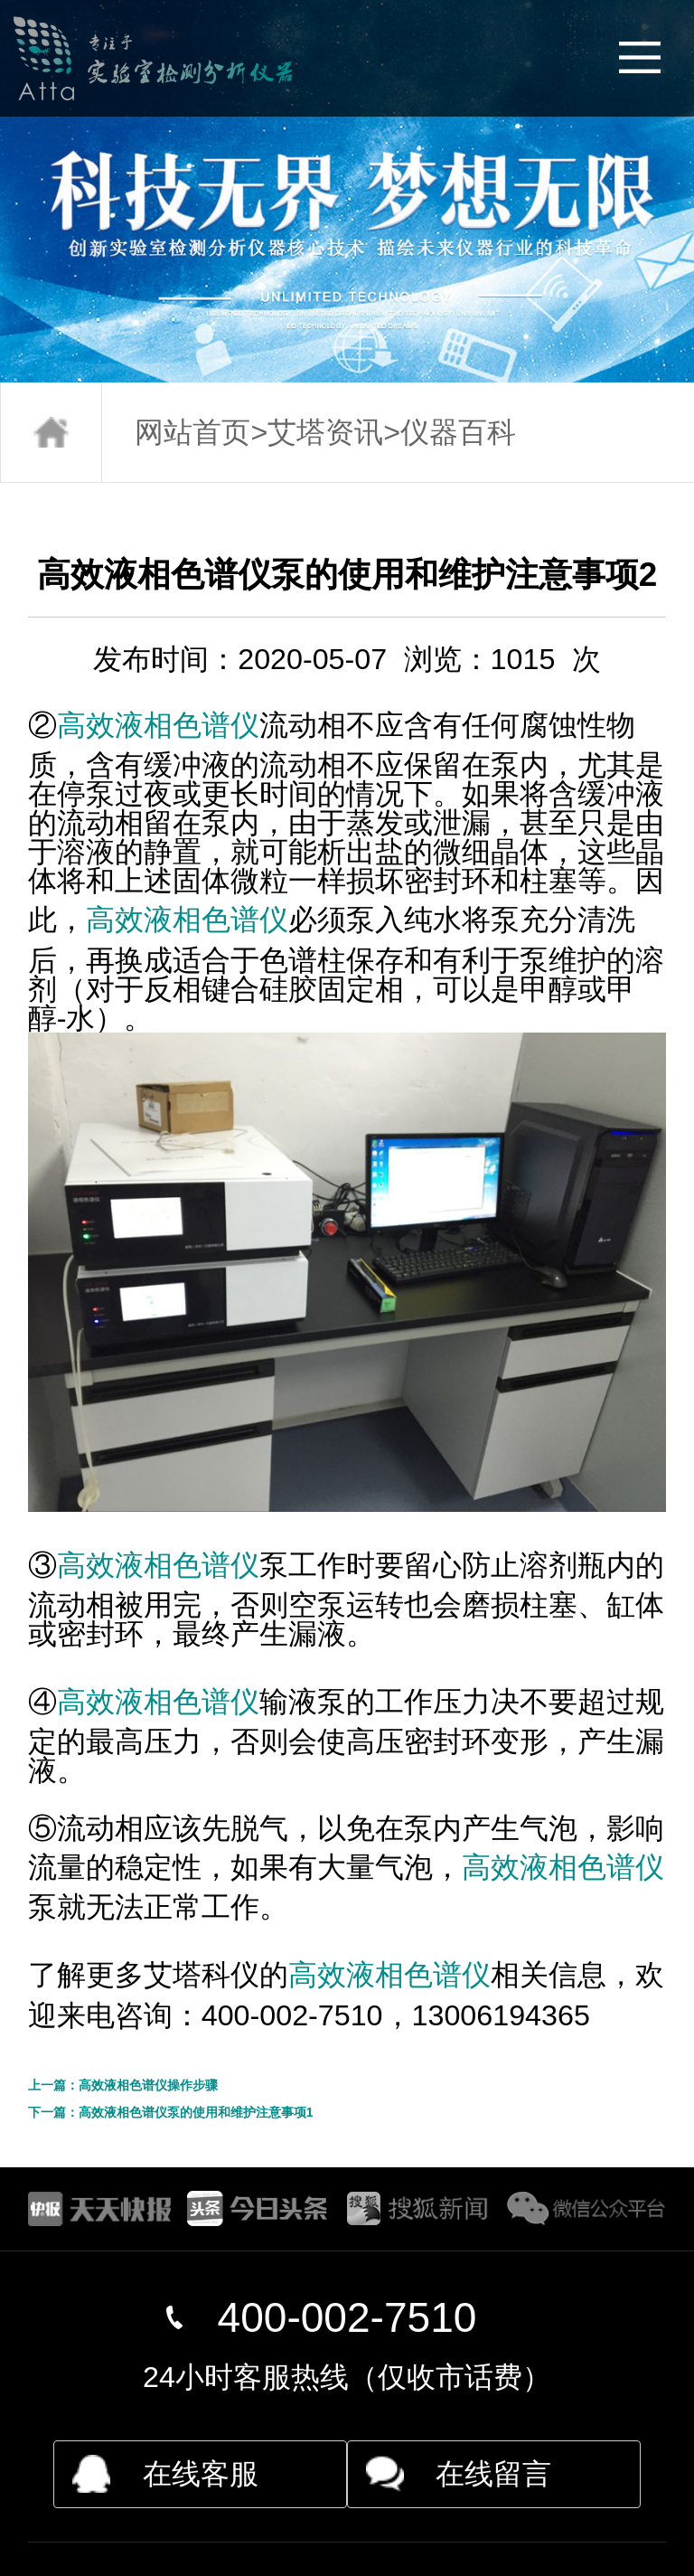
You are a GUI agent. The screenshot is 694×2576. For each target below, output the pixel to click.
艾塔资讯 (325, 432)
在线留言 (493, 2474)
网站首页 (192, 432)
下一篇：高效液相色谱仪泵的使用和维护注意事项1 (171, 2112)
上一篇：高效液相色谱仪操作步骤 (123, 2085)
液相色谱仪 (187, 725)
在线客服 (200, 2474)
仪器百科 (458, 432)
